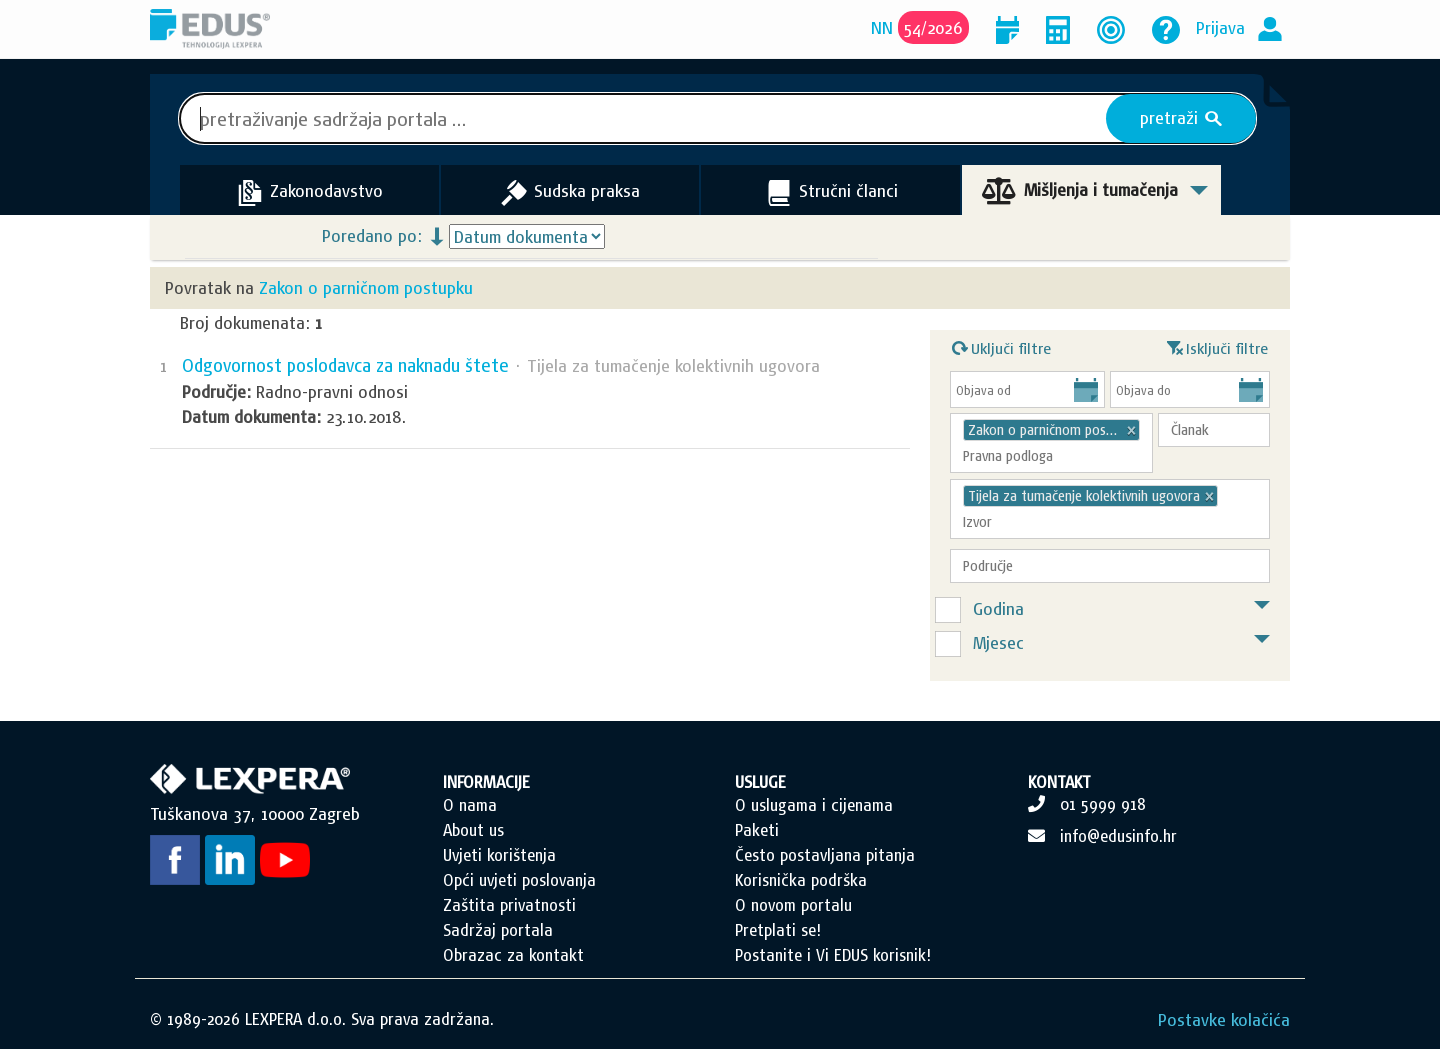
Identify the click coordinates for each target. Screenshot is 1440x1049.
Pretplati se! (778, 930)
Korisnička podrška (801, 880)
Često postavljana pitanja (825, 855)
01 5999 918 (1103, 804)
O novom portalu (793, 905)
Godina (998, 608)
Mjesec (998, 642)
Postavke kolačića (1224, 1019)
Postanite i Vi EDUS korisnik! (833, 955)
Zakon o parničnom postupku (366, 287)
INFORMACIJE (486, 782)
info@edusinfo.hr (1118, 836)
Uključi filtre (1001, 345)
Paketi (757, 830)
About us (473, 830)
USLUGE (760, 782)
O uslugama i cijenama (814, 805)
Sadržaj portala (498, 930)
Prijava (1220, 27)
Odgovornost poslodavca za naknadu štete (345, 365)
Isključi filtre (1217, 345)
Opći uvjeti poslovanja (519, 880)
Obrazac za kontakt (513, 955)
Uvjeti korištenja (499, 855)
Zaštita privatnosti (509, 905)
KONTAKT (1059, 782)
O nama (470, 805)
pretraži (1181, 118)
